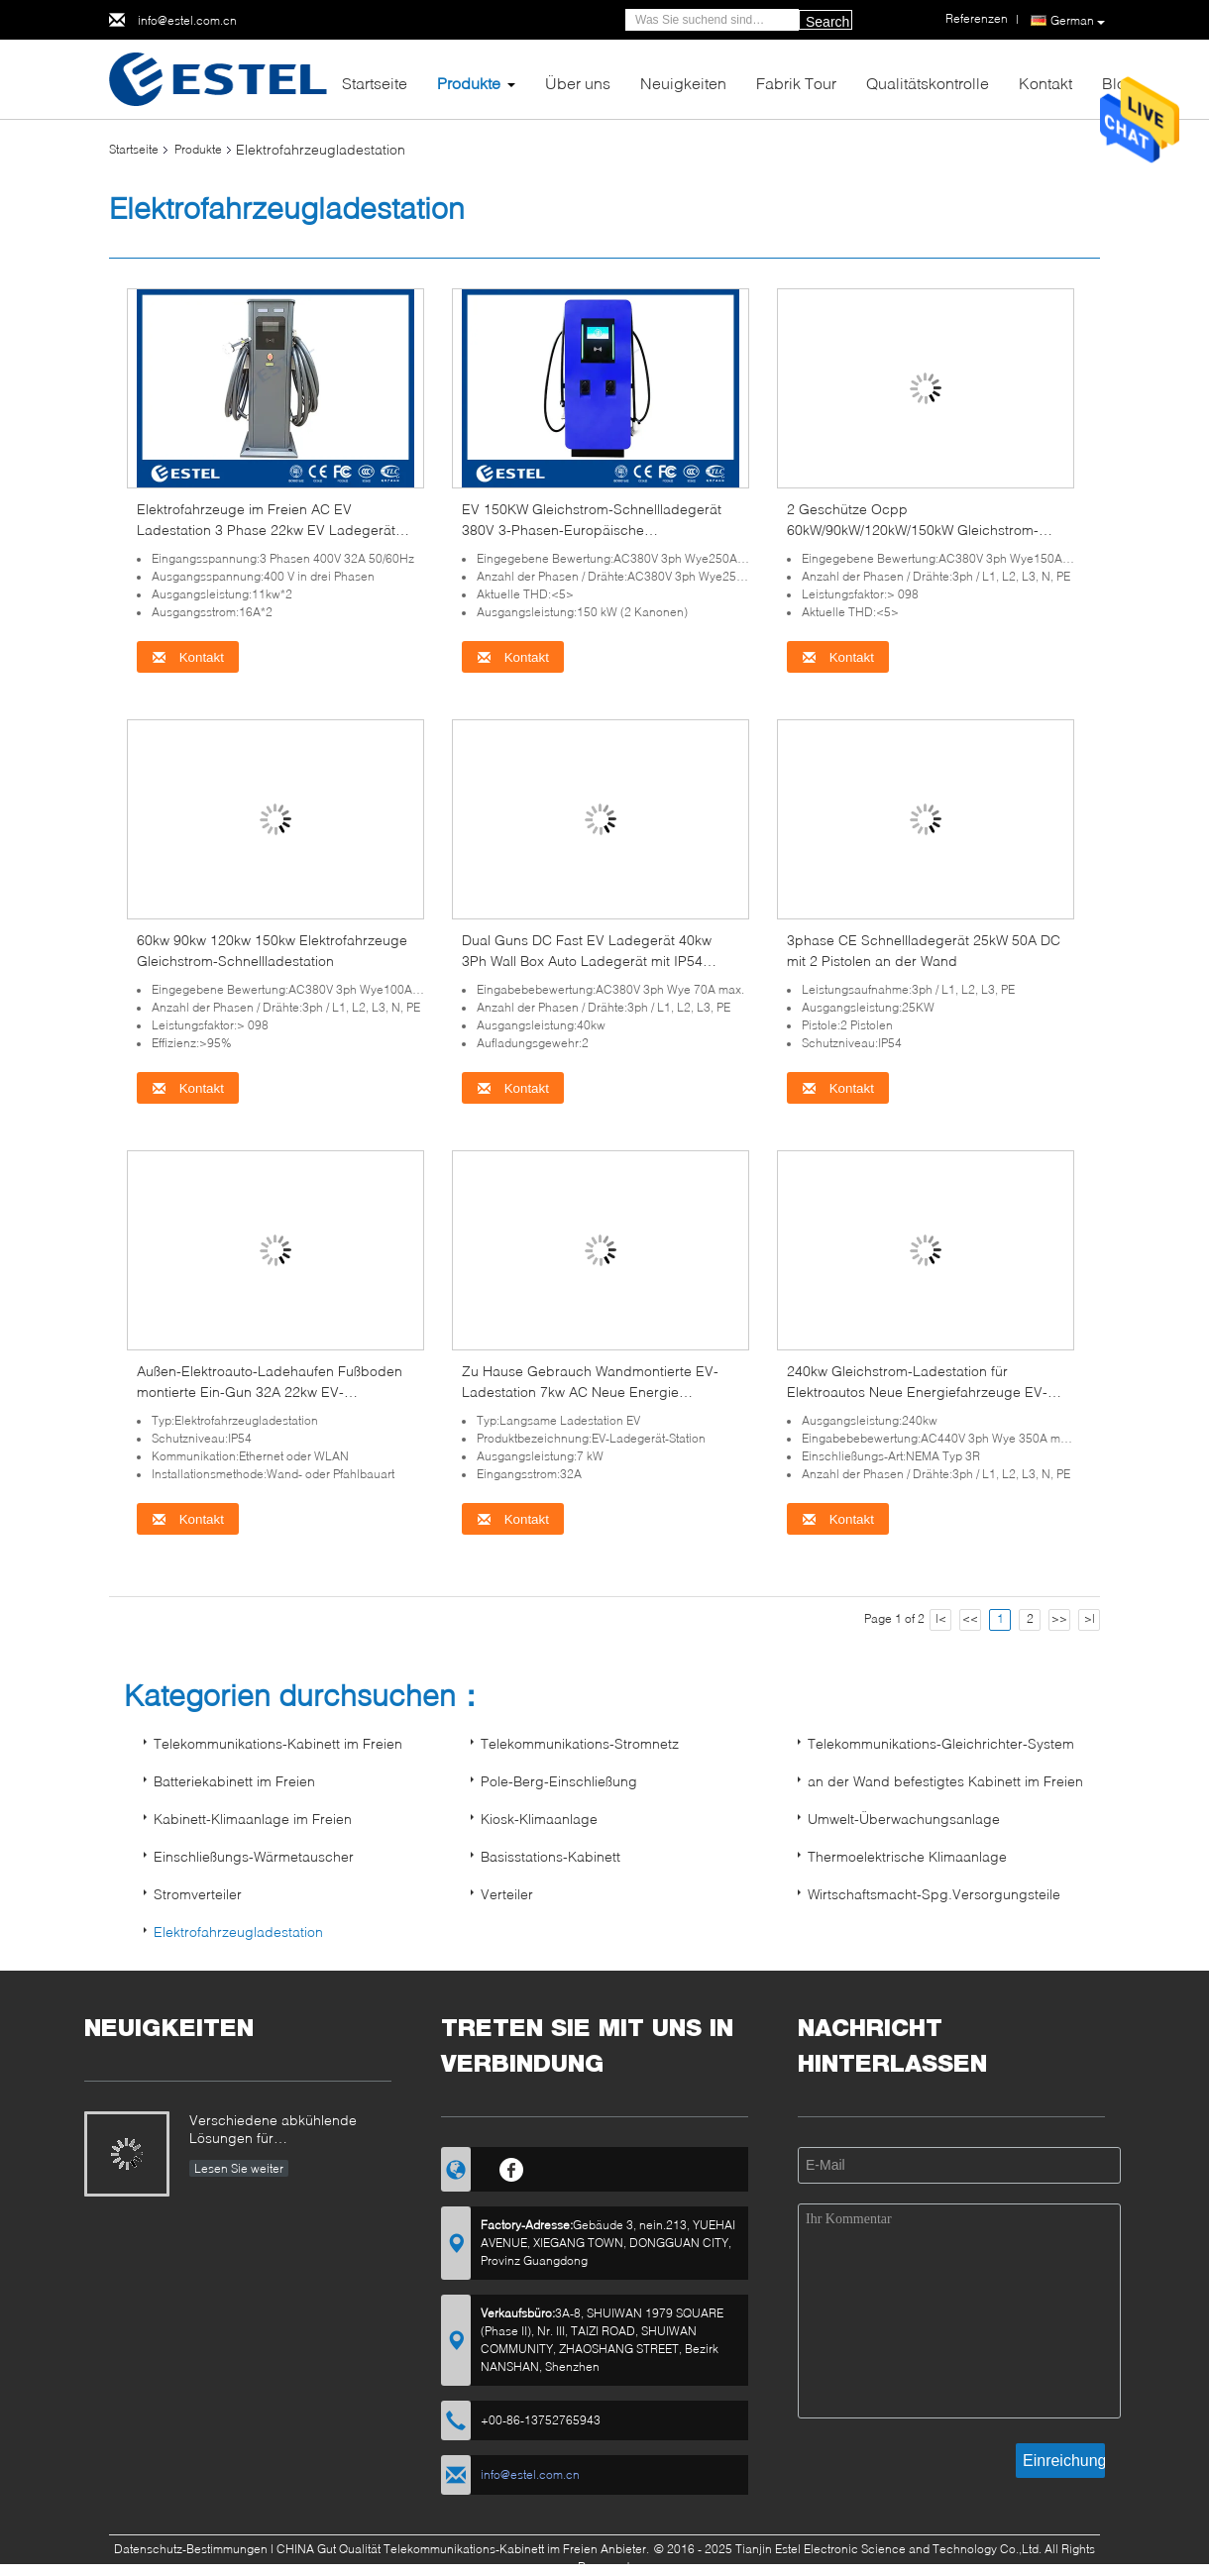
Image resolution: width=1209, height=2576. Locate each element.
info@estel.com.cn (187, 20)
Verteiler (507, 1893)
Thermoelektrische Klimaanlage (907, 1856)
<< (970, 1618)
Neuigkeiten (683, 82)
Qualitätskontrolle (927, 82)
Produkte (468, 82)
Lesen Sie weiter (238, 2168)
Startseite (374, 82)
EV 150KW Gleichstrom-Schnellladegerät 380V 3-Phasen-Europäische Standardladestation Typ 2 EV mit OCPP (591, 529)
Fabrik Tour (796, 82)
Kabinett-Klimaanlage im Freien (253, 1818)
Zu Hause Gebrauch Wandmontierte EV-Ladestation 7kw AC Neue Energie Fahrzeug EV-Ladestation (590, 1391)
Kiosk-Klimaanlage (539, 1818)
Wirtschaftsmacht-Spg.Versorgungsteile (934, 1893)
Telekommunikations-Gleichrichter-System (941, 1743)
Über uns (577, 82)
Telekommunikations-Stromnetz (580, 1743)
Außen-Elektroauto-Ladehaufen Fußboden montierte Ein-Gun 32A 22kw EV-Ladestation (269, 1391)
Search (827, 22)
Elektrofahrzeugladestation (238, 1931)
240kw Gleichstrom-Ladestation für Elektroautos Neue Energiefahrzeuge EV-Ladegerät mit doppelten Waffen (917, 1391)
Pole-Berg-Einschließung (559, 1780)
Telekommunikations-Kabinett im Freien (278, 1743)
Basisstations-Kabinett (550, 1856)
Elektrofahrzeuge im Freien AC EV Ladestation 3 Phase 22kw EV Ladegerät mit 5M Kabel (266, 529)
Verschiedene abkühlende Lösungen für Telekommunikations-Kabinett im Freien (282, 2130)
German (1077, 21)
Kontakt (1045, 82)
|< (940, 1618)
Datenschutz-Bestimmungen (191, 2548)
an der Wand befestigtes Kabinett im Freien (945, 1780)
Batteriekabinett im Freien (234, 1780)
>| (1089, 1618)
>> (1059, 1618)
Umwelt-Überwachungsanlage (904, 1818)
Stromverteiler (198, 1893)
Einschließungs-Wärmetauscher (254, 1856)
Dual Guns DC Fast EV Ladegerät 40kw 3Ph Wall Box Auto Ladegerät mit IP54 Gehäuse (587, 960)
